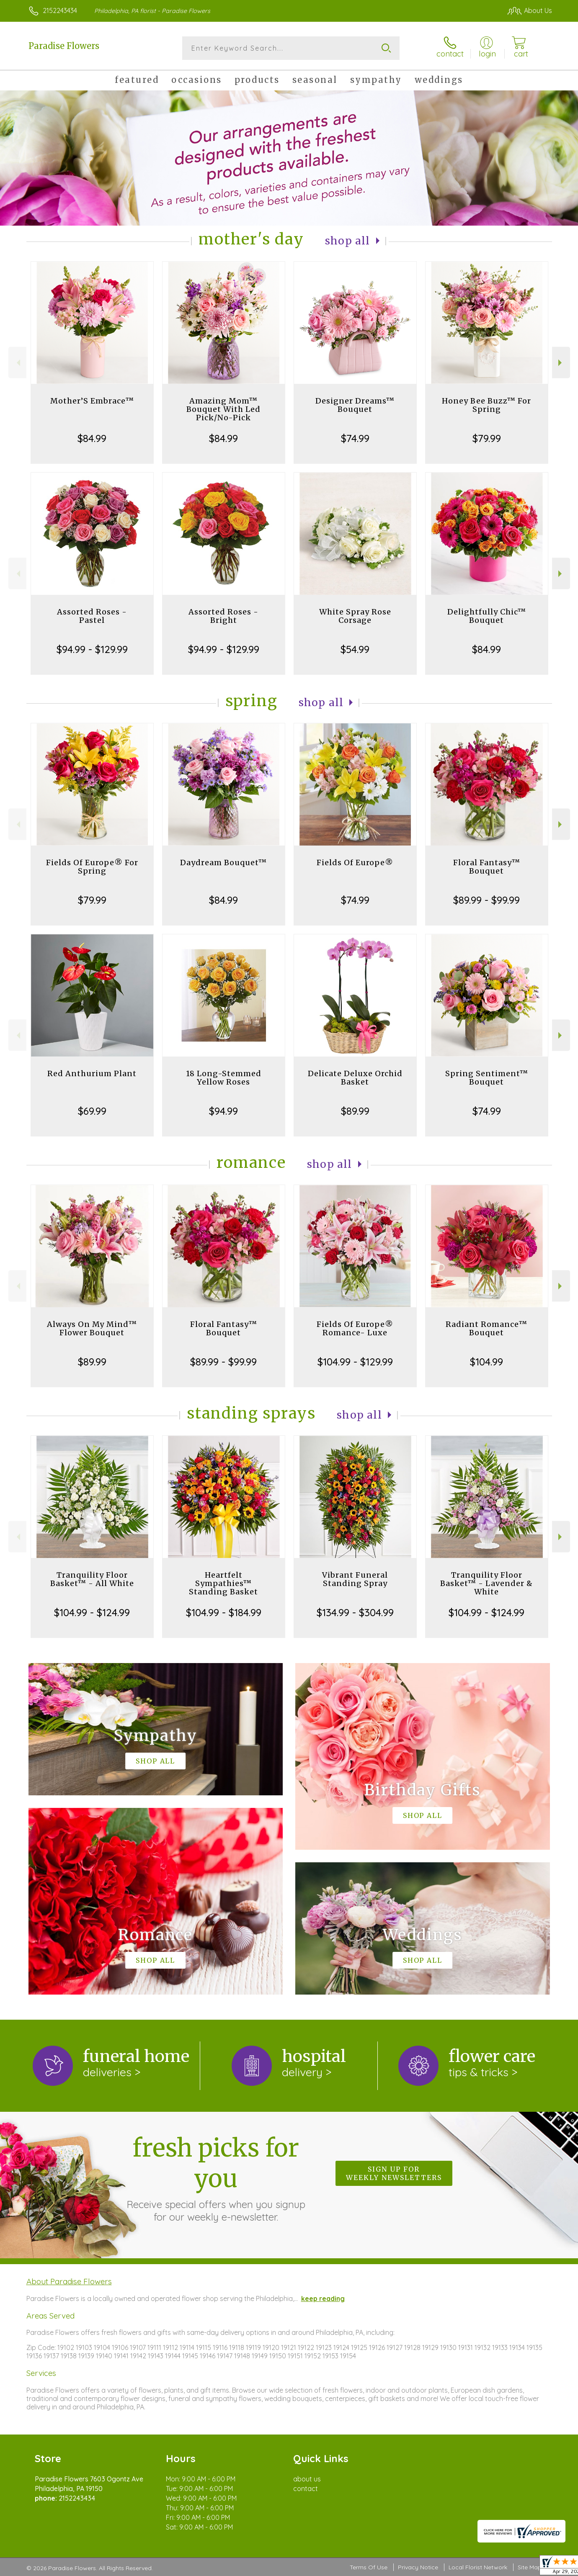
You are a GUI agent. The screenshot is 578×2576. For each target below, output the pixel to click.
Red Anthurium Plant (92, 1073)
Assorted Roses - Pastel (92, 616)
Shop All (347, 240)
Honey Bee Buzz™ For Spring (486, 405)
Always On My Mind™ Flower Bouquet (92, 1328)
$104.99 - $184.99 (223, 1612)
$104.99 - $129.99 (355, 1361)
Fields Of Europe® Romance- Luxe (355, 1328)
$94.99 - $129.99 (92, 649)
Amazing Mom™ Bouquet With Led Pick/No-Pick (223, 409)
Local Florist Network (478, 2567)
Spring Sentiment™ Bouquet (486, 1078)
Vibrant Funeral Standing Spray (355, 1579)
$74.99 (355, 438)
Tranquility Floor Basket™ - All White (92, 1579)
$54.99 (355, 649)
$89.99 (355, 1111)
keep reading (323, 2298)
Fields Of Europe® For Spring (92, 867)
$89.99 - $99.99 (486, 900)
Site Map (530, 2567)
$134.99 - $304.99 (355, 1612)
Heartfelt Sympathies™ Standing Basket (223, 1583)
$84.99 (91, 438)
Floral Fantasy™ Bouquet (486, 867)
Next (561, 362)
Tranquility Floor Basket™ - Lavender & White (486, 1583)
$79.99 (486, 438)
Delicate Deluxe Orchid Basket (355, 1078)
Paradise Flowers (63, 46)
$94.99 (223, 1111)
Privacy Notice (418, 2567)
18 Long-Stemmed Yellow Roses (223, 1078)
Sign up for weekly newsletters (394, 2173)
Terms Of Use (368, 2567)
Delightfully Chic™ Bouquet (486, 616)
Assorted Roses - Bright (223, 616)
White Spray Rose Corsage (355, 616)
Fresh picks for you (215, 2178)
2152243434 (60, 10)
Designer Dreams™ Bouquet (355, 405)
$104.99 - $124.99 (92, 1612)
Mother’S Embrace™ (92, 401)
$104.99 (486, 1361)
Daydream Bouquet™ (223, 862)
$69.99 (92, 1111)
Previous (17, 362)
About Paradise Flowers (69, 2281)
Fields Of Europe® (355, 862)
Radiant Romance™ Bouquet (486, 1328)
